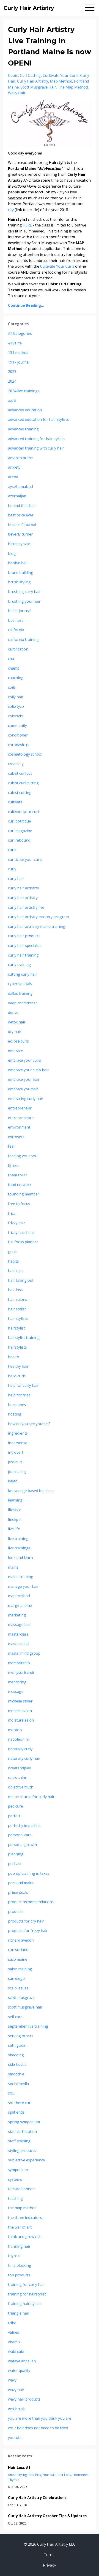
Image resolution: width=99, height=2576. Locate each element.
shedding (16, 2054)
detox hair (16, 1022)
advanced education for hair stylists (38, 419)
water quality (19, 2370)
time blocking (19, 2265)
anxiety (14, 467)
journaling (17, 1471)
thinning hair (19, 2246)
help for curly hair (23, 1385)
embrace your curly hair (28, 1069)
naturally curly (20, 1748)
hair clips (15, 1270)
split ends (16, 2112)
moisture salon (21, 1720)
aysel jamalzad (20, 486)
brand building (20, 572)
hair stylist (17, 1309)
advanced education (25, 410)
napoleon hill (19, 1739)
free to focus (19, 1203)
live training (18, 1538)
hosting (14, 1414)
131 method (18, 352)
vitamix (14, 2341)
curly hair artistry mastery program (38, 916)
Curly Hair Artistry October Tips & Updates (47, 2515)
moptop (15, 1729)
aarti (12, 400)
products (15, 1911)
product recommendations (31, 1901)
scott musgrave (21, 1997)
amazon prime (20, 457)
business (15, 620)
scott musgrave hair (38, 87)
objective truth (20, 1787)
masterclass (18, 1634)
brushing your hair (24, 601)
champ (13, 668)
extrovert (16, 1136)
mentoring (17, 1682)
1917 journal (19, 362)
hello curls (17, 1375)
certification (18, 649)
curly (12, 868)
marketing (17, 1615)
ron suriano (18, 1949)
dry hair (14, 1031)
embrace (15, 1050)
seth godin (17, 2045)
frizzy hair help (21, 1232)
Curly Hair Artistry (28, 8)
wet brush (16, 2408)
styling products (22, 2150)
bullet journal (19, 610)
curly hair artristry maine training (36, 926)
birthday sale (19, 543)
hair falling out (20, 1280)
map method (61, 81)
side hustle (17, 2064)
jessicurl (15, 1461)
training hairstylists (24, 2303)
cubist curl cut (20, 773)
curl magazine (20, 830)
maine (13, 1567)
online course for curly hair (31, 1796)
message (15, 1691)
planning (15, 1854)
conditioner (18, 735)
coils (12, 687)
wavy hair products (24, 2399)
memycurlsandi (21, 1672)
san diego (16, 1978)
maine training (20, 1576)
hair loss (15, 1289)
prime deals (18, 1892)
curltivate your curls (60, 75)
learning (15, 1500)
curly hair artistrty (23, 888)
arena (13, 476)
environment (19, 1127)
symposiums (19, 2169)
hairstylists (17, 1347)
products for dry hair (26, 1921)
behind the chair (22, 505)
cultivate (15, 802)
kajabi (13, 1481)
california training (23, 639)
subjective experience (26, 2160)
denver (14, 1012)
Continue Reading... (26, 305)
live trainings (19, 1547)
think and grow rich (24, 2236)
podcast (15, 1863)
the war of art (20, 2227)
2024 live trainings (23, 390)
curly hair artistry (32, 81)
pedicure (15, 1806)
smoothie (16, 2074)
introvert (15, 1452)
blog (12, 553)
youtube (15, 2437)
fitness (13, 1165)
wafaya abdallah (22, 2361)
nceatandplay (19, 1768)
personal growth (22, 1844)
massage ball (19, 1624)
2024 (12, 381)
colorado (15, 716)
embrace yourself (23, 1089)
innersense (17, 1442)
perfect (14, 1815)
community (17, 725)
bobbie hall (17, 562)
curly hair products (24, 935)
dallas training (20, 993)
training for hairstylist (27, 2294)
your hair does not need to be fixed (38, 2427)
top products (19, 2275)
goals (12, 1251)
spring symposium (24, 2121)
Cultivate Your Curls (57, 266)
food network (19, 1184)
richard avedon (21, 1940)
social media (18, 2083)
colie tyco (16, 706)
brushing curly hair (24, 591)
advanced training (23, 429)
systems (15, 2179)
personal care (20, 1834)
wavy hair (16, 92)
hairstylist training (24, 1337)
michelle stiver (20, 1701)
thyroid (14, 2255)
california (16, 629)
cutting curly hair (22, 974)
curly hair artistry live (26, 907)
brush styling (19, 582)
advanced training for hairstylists (36, 438)
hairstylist (16, 1328)
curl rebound (19, 840)
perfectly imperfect (24, 1825)
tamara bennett (21, 2188)
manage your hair (23, 1586)
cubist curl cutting (24, 75)
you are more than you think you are (39, 2418)
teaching (15, 2198)
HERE (27, 225)
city (11, 209)
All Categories (20, 333)
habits (13, 1261)
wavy (12, 2380)
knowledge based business (31, 1490)
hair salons (17, 1299)
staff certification (22, 2131)
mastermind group (24, 1653)
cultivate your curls (24, 811)
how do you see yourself (29, 1423)
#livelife (15, 343)
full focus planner (23, 1241)
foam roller (17, 1175)
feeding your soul (23, 1155)
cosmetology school (25, 754)
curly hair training (23, 955)
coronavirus (18, 744)
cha (11, 658)
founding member (23, 1194)
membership (19, 1662)
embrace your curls (24, 1060)
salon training (20, 1968)
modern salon (20, 1710)
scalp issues (18, 1988)
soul (11, 2093)
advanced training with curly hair (36, 448)
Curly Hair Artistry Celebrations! (38, 2497)
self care (15, 2016)
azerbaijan (17, 496)
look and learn (20, 1557)
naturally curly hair (24, 1758)
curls (12, 849)
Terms (49, 2555)
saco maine (17, 1959)
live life (14, 1528)
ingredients (18, 1433)
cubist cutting (19, 792)
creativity (16, 763)
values (13, 2332)
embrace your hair (24, 1079)
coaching (15, 677)
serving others (20, 2035)
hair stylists (18, 1318)
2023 (12, 371)
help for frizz (19, 1395)
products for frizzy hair (28, 1930)
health (13, 1356)
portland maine (21, 1882)
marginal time (20, 1605)
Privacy (49, 2565)
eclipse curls (18, 1041)
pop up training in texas (28, 1873)
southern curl (19, 2102)
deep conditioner (22, 1003)
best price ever (20, 515)
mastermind (18, 1643)
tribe (12, 2322)
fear (11, 1146)
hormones (17, 1404)
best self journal (22, 524)
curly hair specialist (24, 945)
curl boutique (19, 821)
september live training (28, 2026)
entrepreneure (21, 1117)
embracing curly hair (25, 1098)
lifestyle (14, 1509)
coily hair (15, 696)
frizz (12, 1213)
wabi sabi (16, 2351)
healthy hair (18, 1366)
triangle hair (18, 2313)
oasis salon (17, 1777)
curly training (19, 964)
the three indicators (25, 2217)
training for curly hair (26, 2284)
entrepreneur (20, 1108)
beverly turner (20, 534)
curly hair (16, 878)
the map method (73, 87)
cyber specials (20, 983)
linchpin (15, 1519)
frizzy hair (16, 1222)
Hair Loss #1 (19, 2467)
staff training (19, 2140)
